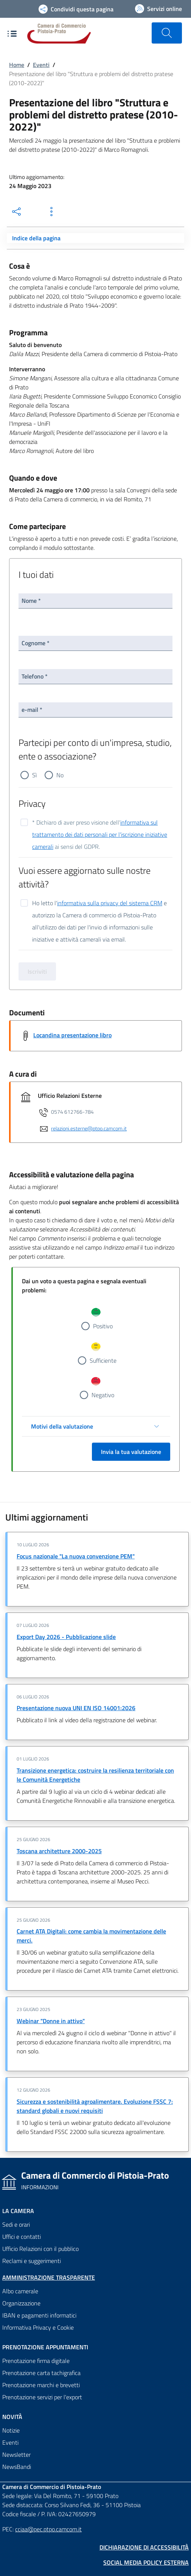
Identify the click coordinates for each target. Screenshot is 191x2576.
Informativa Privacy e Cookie (38, 2327)
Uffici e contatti (21, 2236)
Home (16, 64)
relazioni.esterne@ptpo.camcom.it (89, 1128)
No (60, 775)
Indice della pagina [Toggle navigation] (36, 238)
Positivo (103, 1326)
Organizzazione (21, 2303)
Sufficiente (103, 1360)
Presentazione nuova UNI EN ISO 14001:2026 (76, 1707)
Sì (34, 775)
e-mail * (32, 709)
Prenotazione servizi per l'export (42, 2397)
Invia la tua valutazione (131, 1451)
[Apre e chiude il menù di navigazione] (12, 33)
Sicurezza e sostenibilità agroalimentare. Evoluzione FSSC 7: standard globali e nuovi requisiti (95, 2106)
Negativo (103, 1394)
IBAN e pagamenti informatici (39, 2315)
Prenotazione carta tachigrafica (41, 2372)
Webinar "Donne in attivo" (51, 2020)
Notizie (11, 2430)
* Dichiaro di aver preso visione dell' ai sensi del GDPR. (99, 823)
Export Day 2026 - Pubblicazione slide (66, 1636)
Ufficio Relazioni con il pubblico (40, 2248)
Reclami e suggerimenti (31, 2260)
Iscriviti (37, 971)
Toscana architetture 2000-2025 (59, 1850)
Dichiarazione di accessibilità (144, 2547)
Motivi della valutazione (62, 1426)
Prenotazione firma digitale (36, 2360)
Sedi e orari (16, 2224)
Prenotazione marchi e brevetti (41, 2384)
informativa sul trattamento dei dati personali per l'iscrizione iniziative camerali (99, 834)
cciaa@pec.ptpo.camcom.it (48, 2529)
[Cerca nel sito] (167, 33)
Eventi (41, 64)
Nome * (31, 600)
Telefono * (35, 676)
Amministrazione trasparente (48, 2277)
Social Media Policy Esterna (146, 2562)
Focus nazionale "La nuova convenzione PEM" (76, 1556)
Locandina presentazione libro (72, 1035)
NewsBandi (16, 2466)
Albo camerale (20, 2291)
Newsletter (16, 2454)
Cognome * (36, 643)
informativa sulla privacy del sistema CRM (109, 902)
